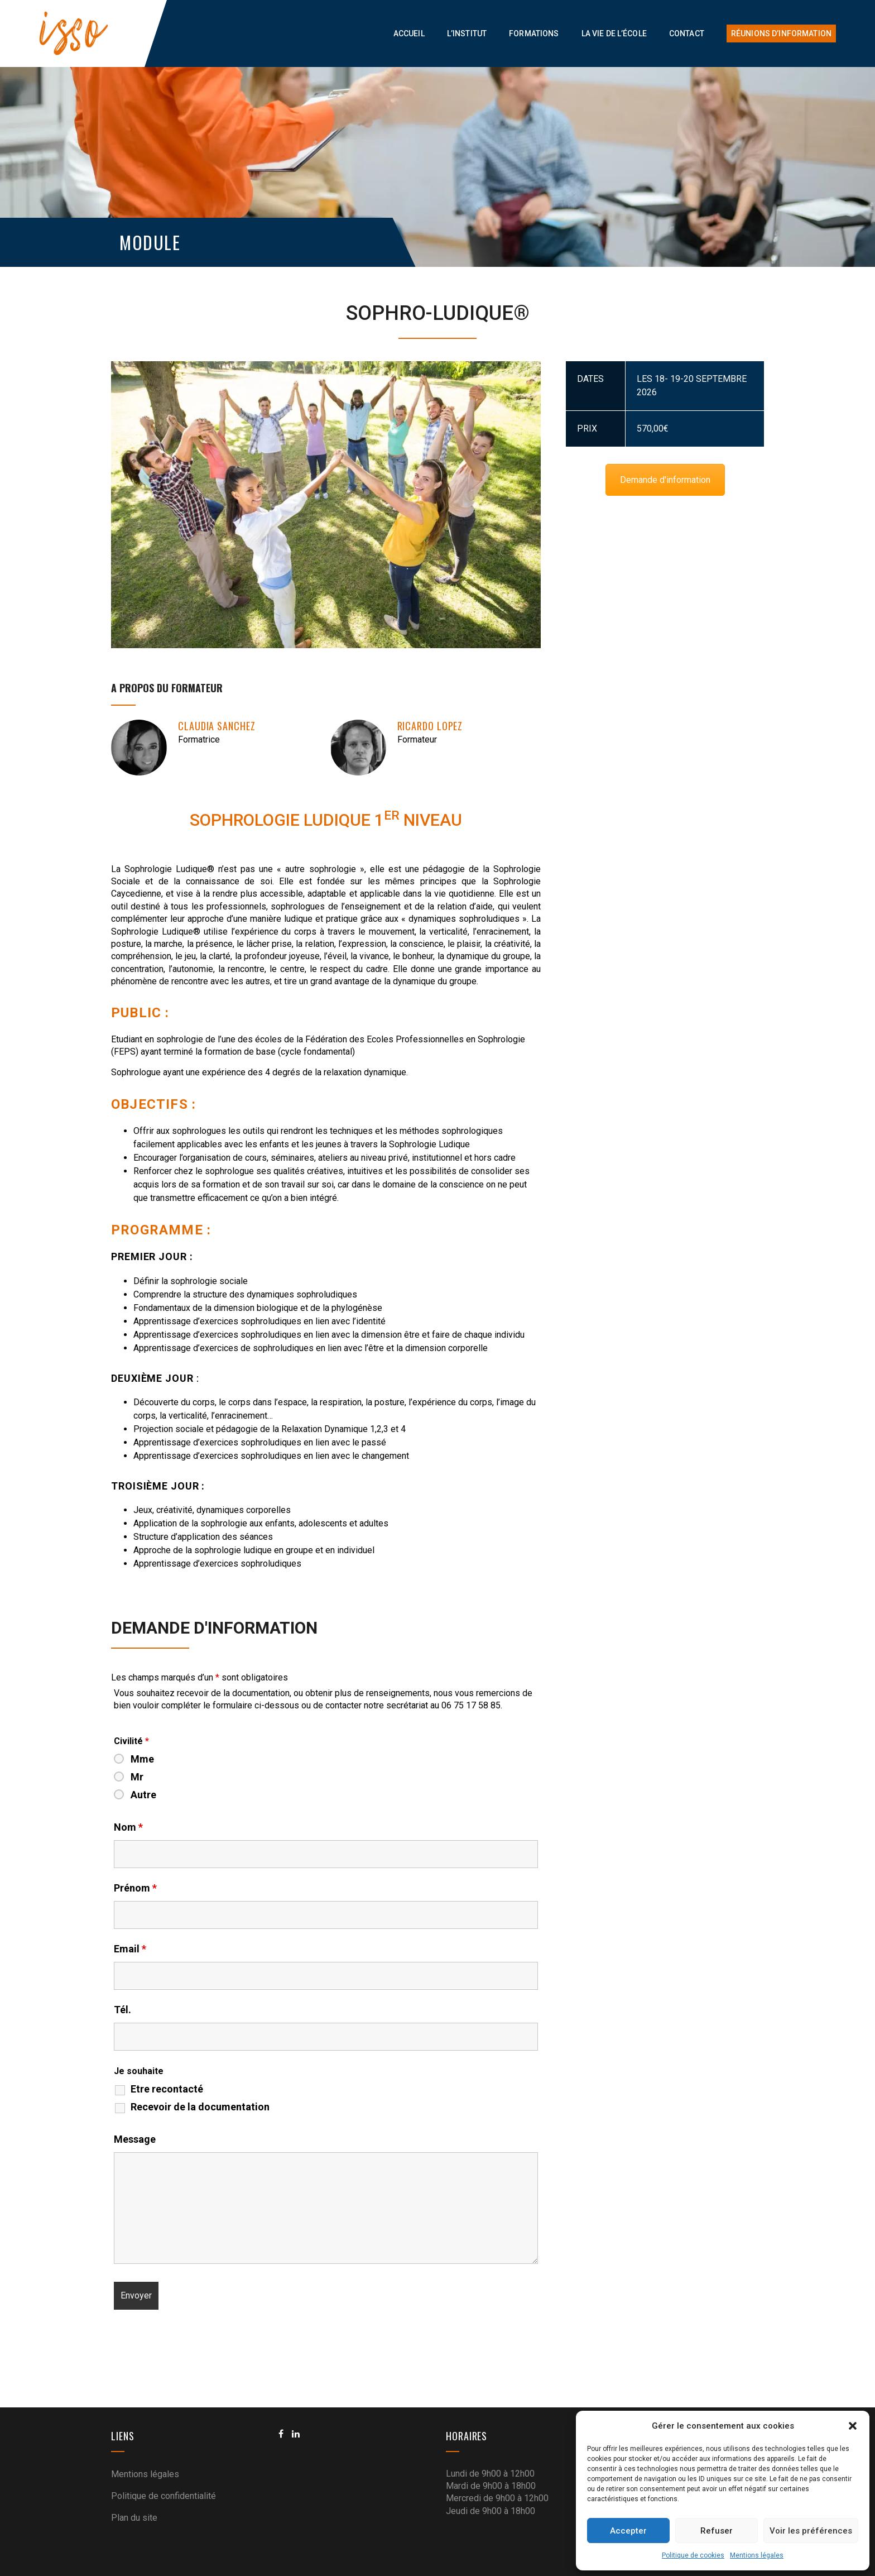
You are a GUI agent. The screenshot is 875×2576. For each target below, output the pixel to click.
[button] (852, 2425)
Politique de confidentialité (163, 2496)
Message (135, 2139)
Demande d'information (665, 480)
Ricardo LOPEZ (430, 726)
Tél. (122, 2009)
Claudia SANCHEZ (217, 726)
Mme (142, 1759)
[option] (326, 504)
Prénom (135, 1888)
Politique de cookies (693, 2555)
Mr (137, 1777)
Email (130, 1949)
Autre (143, 1795)
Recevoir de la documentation (200, 2107)
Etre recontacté (167, 2089)
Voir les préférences (811, 2531)
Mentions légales (756, 2555)
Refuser (716, 2531)
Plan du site (134, 2517)
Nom (128, 1827)
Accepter (628, 2531)
